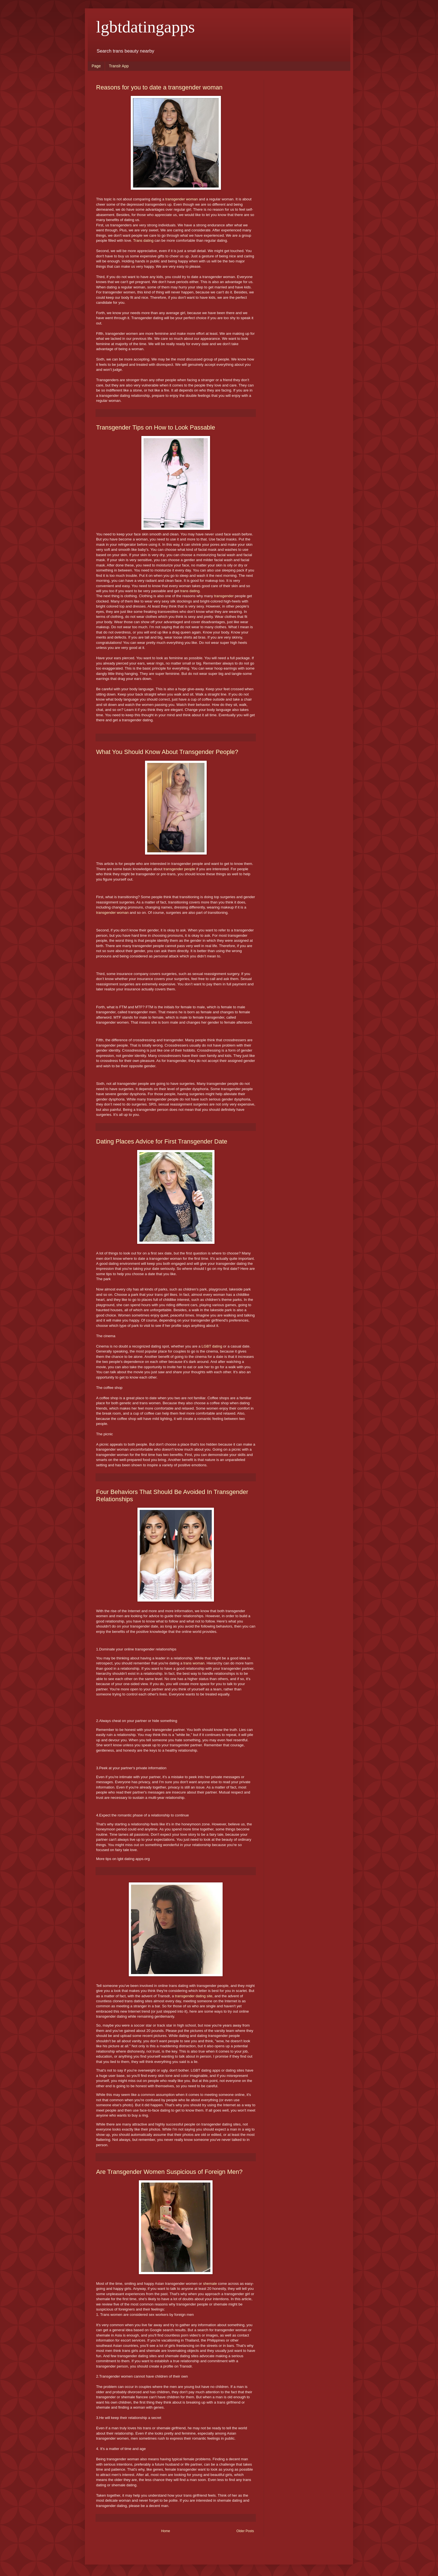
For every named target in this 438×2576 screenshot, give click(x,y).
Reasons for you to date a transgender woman (159, 87)
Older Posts (245, 2531)
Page (96, 66)
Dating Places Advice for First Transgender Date (161, 1141)
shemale (210, 2283)
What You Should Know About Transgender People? (167, 751)
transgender (223, 596)
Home (165, 2531)
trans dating (189, 591)
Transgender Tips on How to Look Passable (155, 427)
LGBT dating (212, 1346)
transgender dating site (193, 1996)
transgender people (179, 869)
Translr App (119, 66)
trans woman (194, 1663)
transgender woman (181, 199)
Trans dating (143, 240)
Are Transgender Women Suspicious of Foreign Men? (169, 2171)
